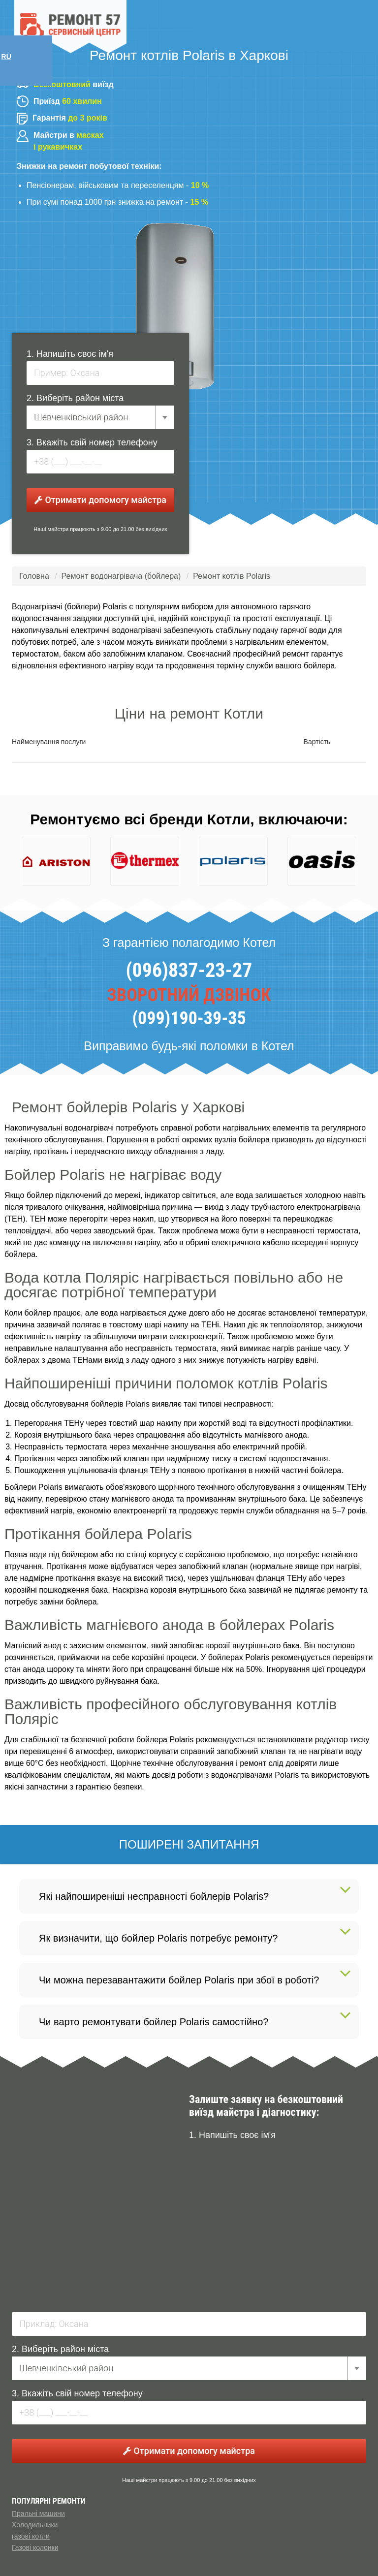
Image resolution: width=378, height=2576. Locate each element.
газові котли (31, 2536)
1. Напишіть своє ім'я (70, 354)
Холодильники (35, 2525)
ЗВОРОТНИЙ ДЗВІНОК (189, 995)
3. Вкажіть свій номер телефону (92, 442)
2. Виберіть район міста (75, 398)
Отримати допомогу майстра (100, 500)
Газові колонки (35, 2547)
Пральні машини (38, 2513)
